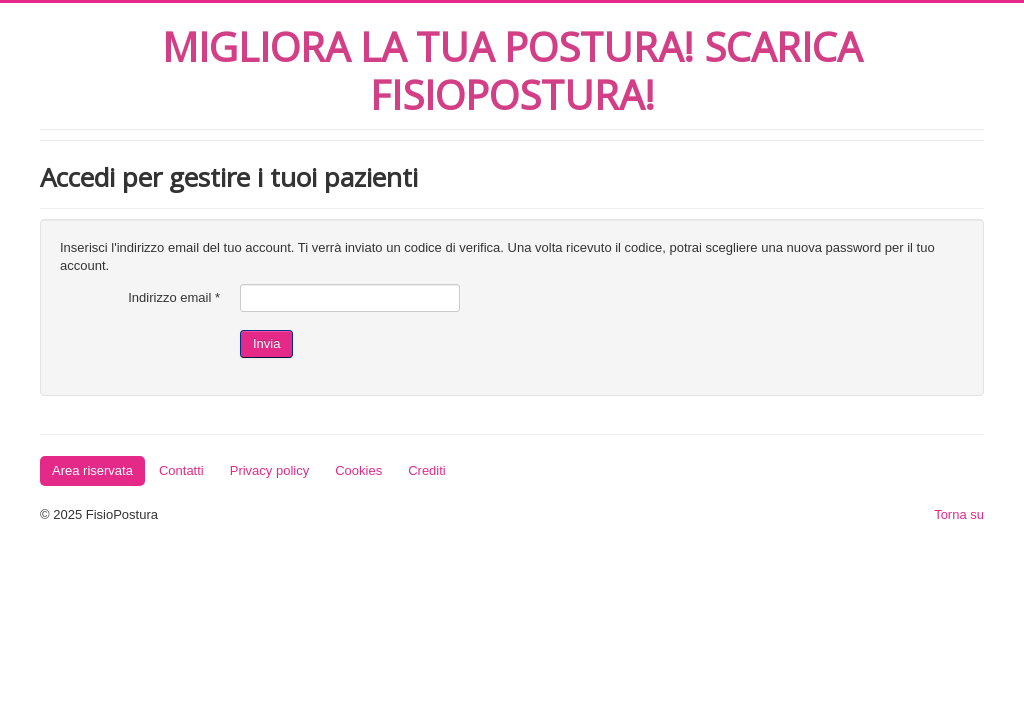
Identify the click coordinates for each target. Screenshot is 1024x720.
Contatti (181, 470)
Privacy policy (269, 470)
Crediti (427, 470)
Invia (266, 343)
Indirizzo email (174, 297)
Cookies (358, 470)
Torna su (959, 514)
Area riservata (92, 470)
